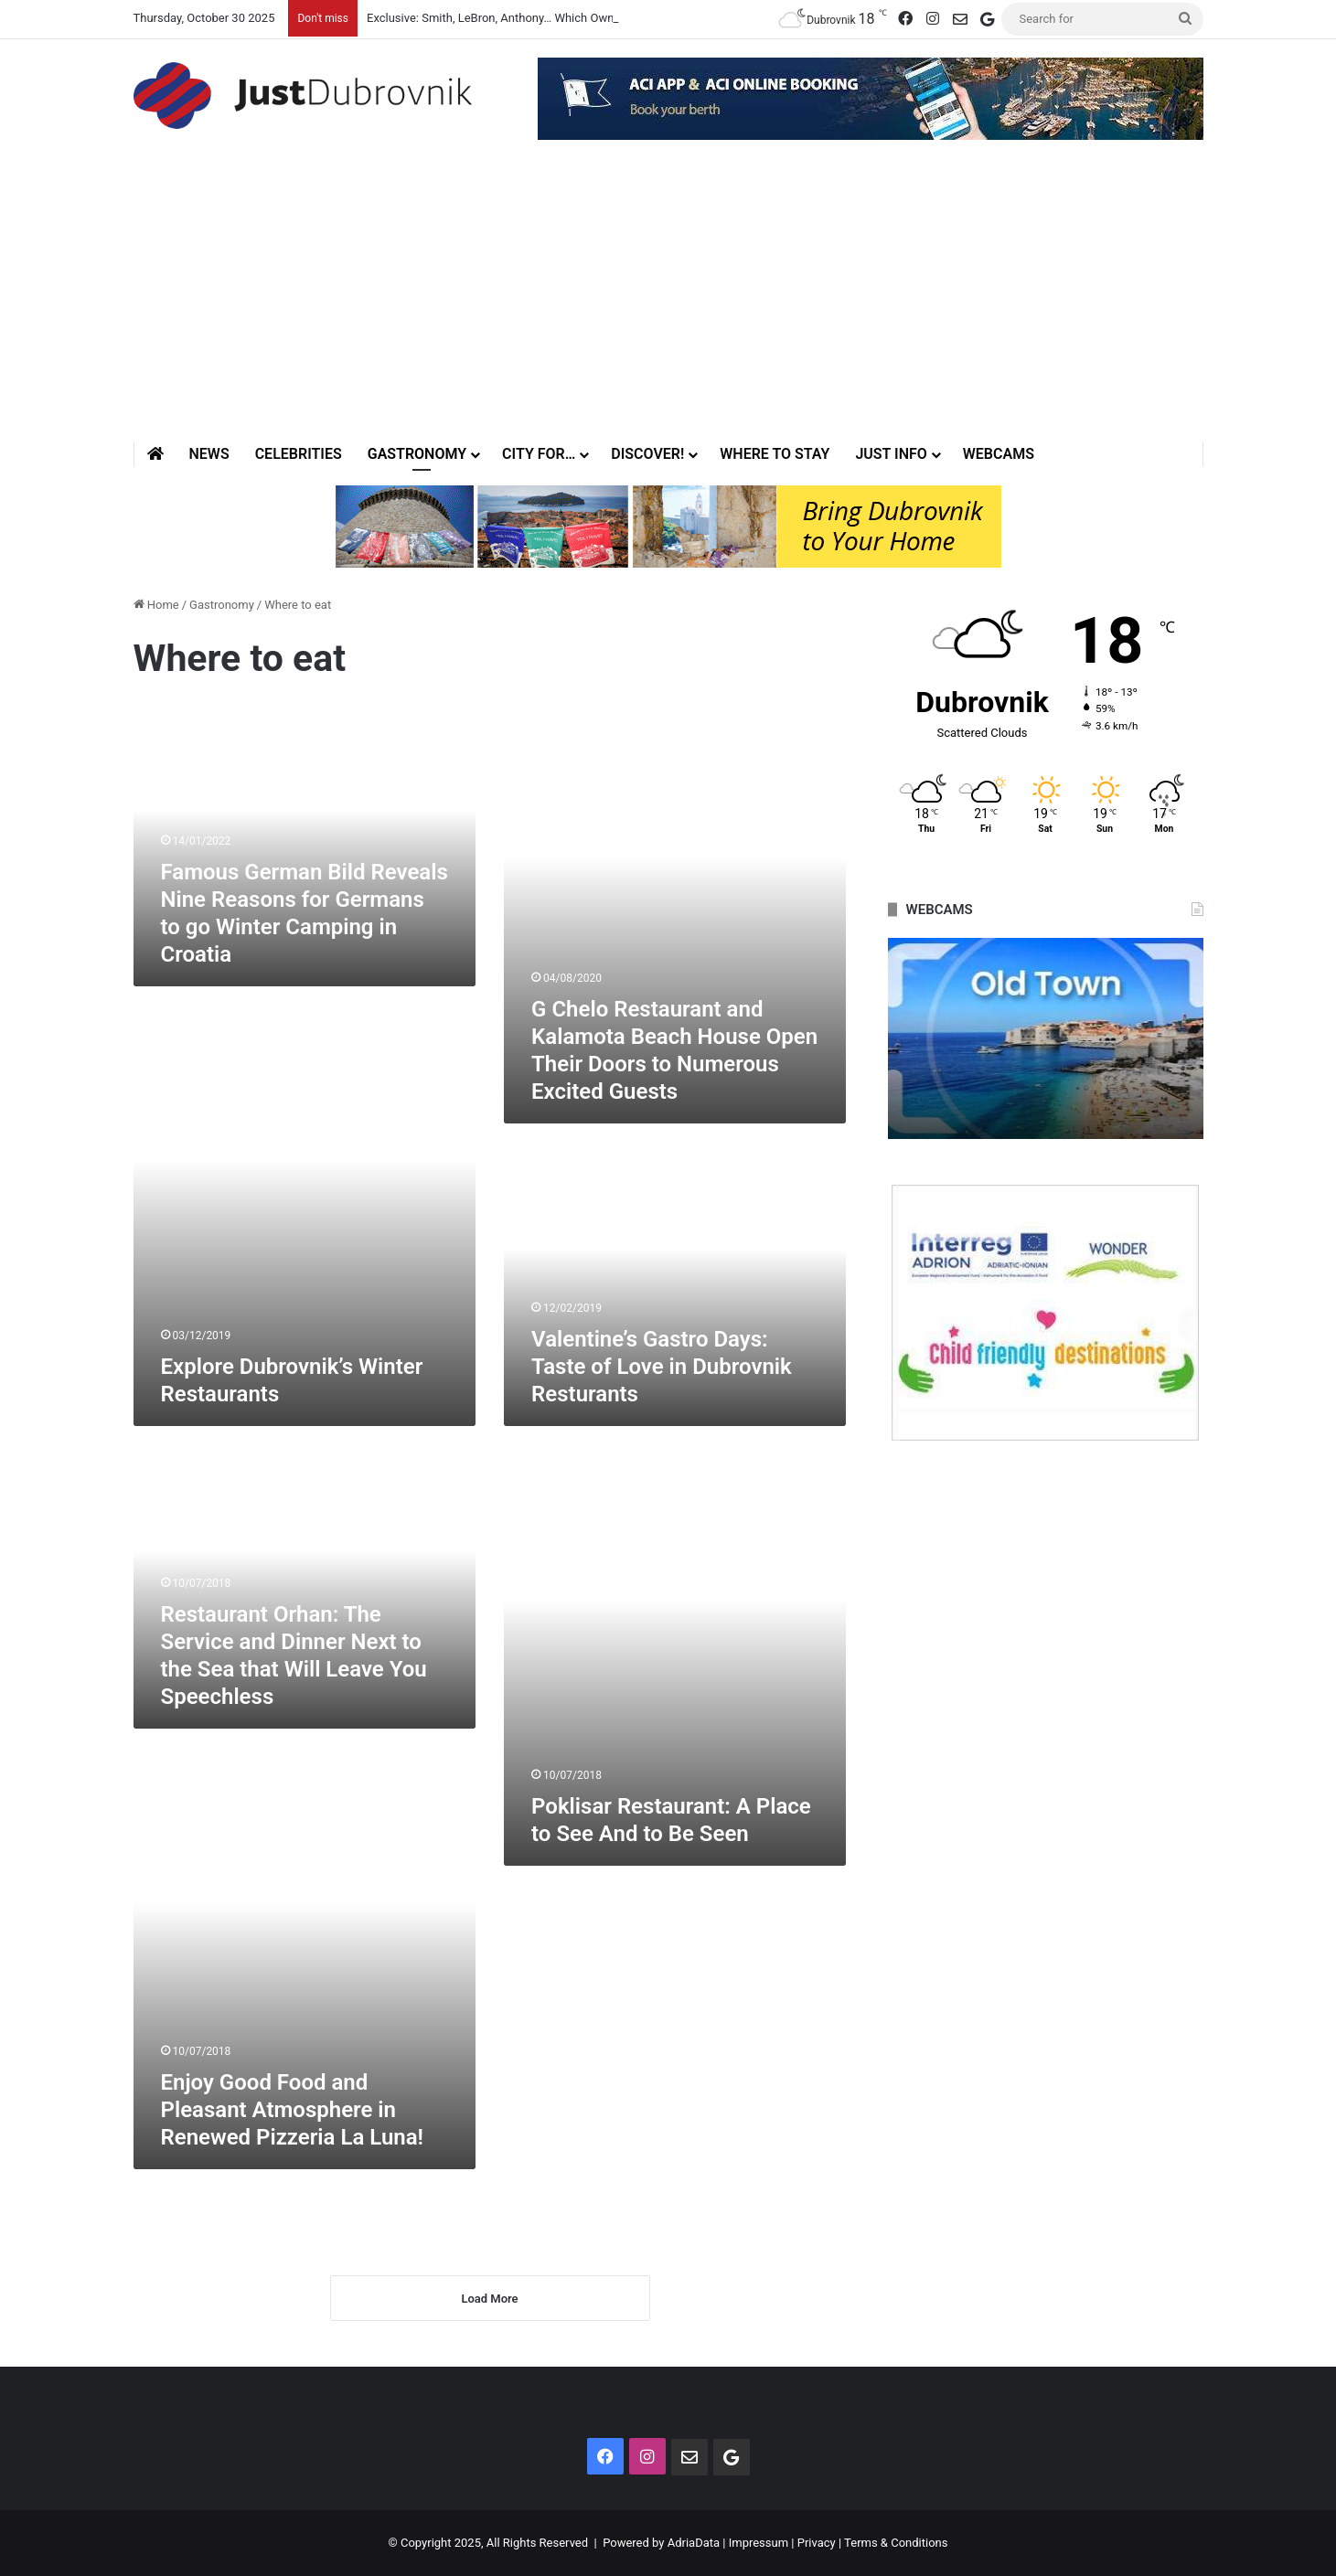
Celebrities (298, 454)
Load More (489, 2298)
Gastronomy (417, 454)
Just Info (890, 454)
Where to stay (774, 454)
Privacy (816, 2542)
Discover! (647, 454)
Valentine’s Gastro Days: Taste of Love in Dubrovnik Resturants (661, 1366)
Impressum (758, 2542)
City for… (538, 454)
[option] (1045, 1038)
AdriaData (694, 2542)
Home (156, 605)
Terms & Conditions (895, 2542)
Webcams (998, 454)
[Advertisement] (668, 304)
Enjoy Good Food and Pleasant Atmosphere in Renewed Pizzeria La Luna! (292, 2110)
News (209, 454)
